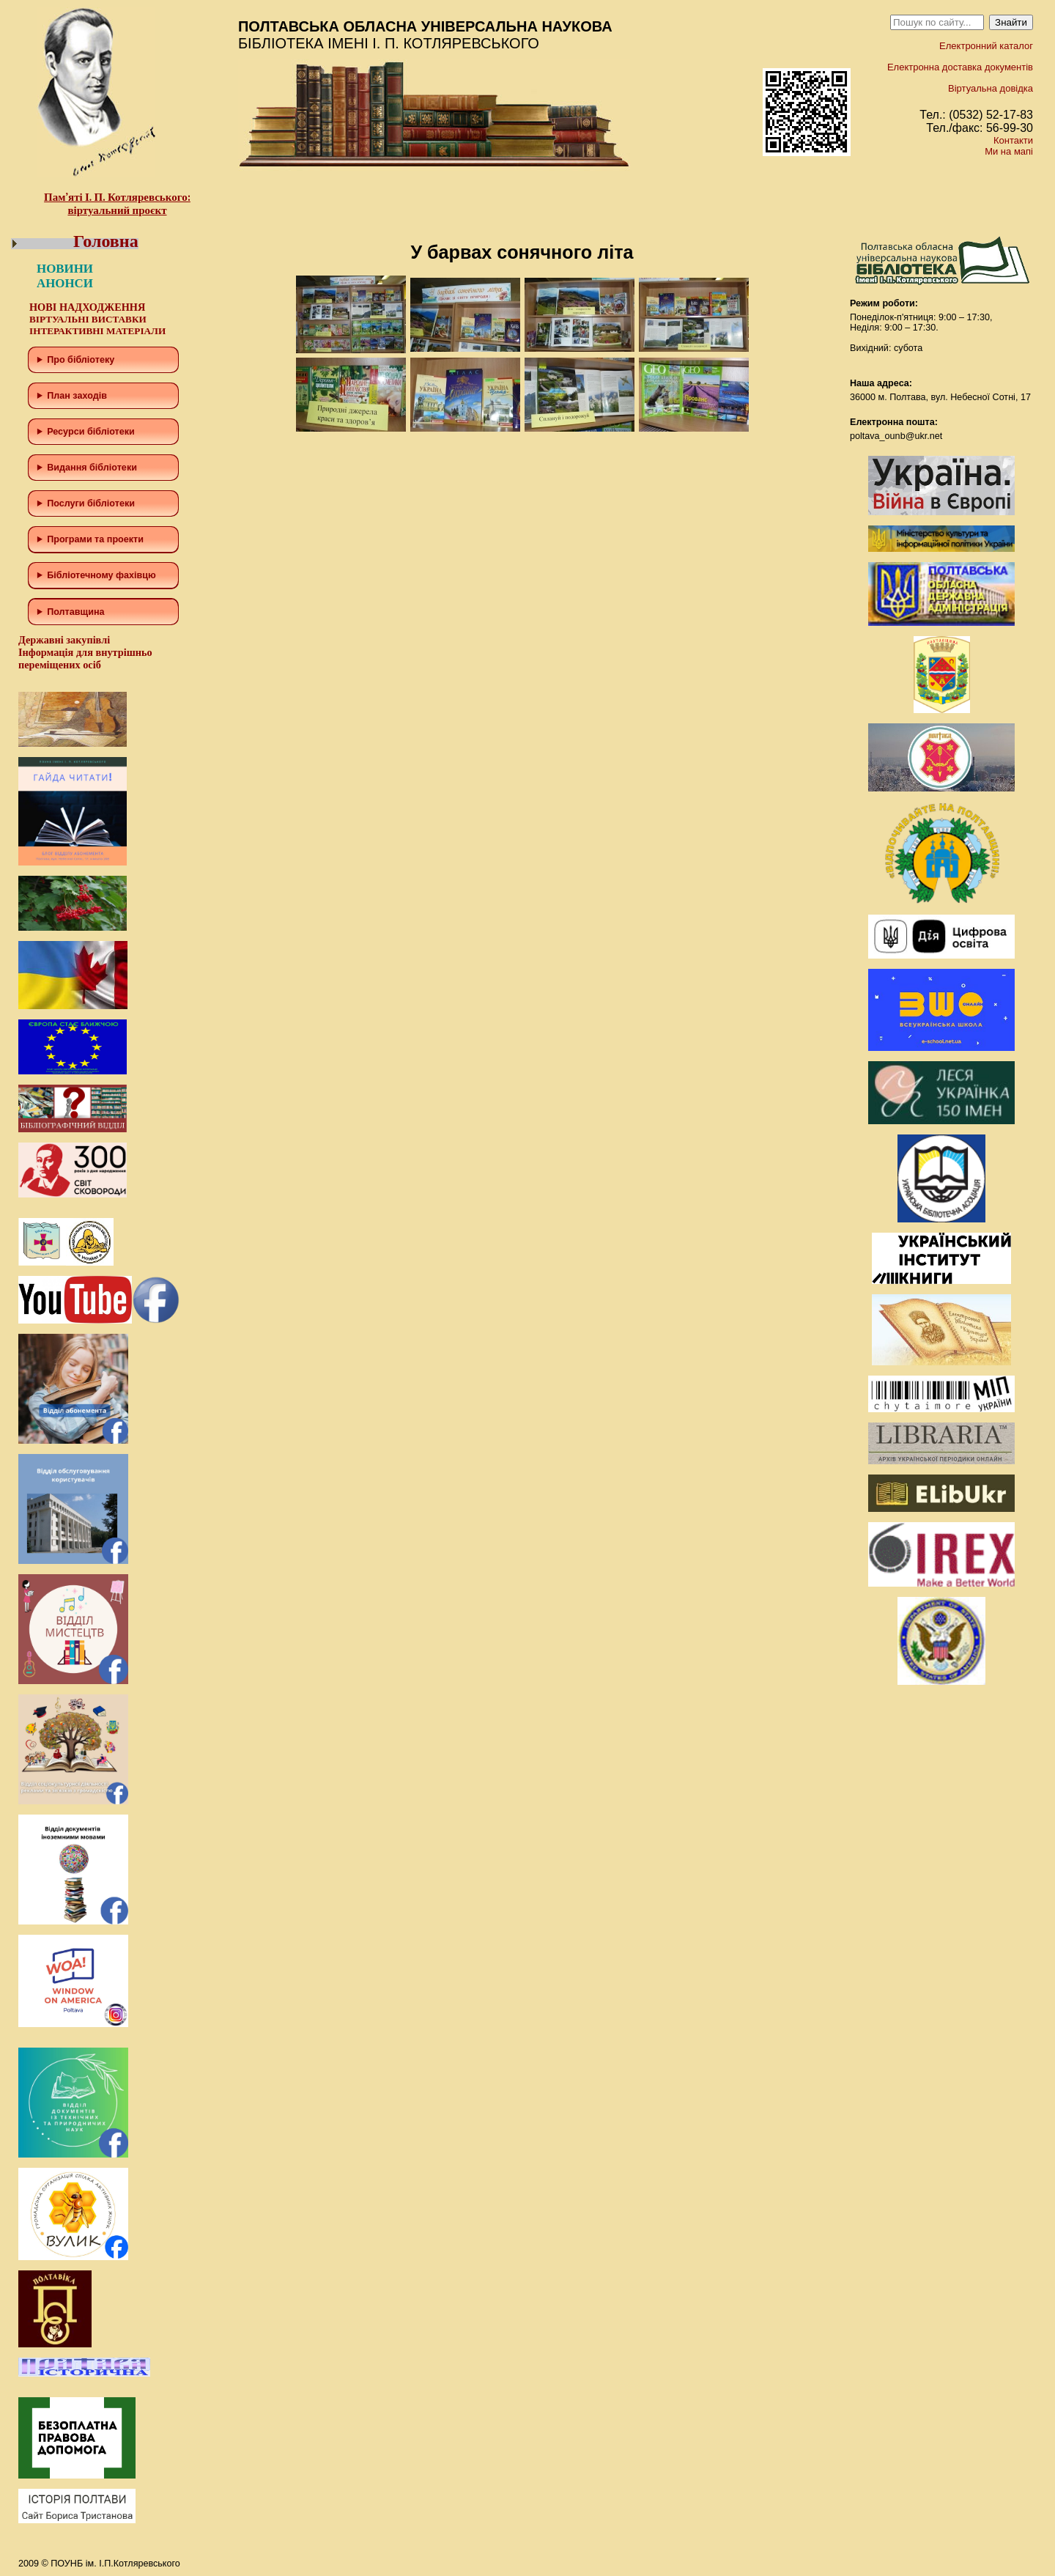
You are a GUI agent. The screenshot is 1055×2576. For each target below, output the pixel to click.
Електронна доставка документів (960, 67)
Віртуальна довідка (990, 88)
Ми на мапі (1009, 151)
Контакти (1013, 140)
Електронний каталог (986, 45)
